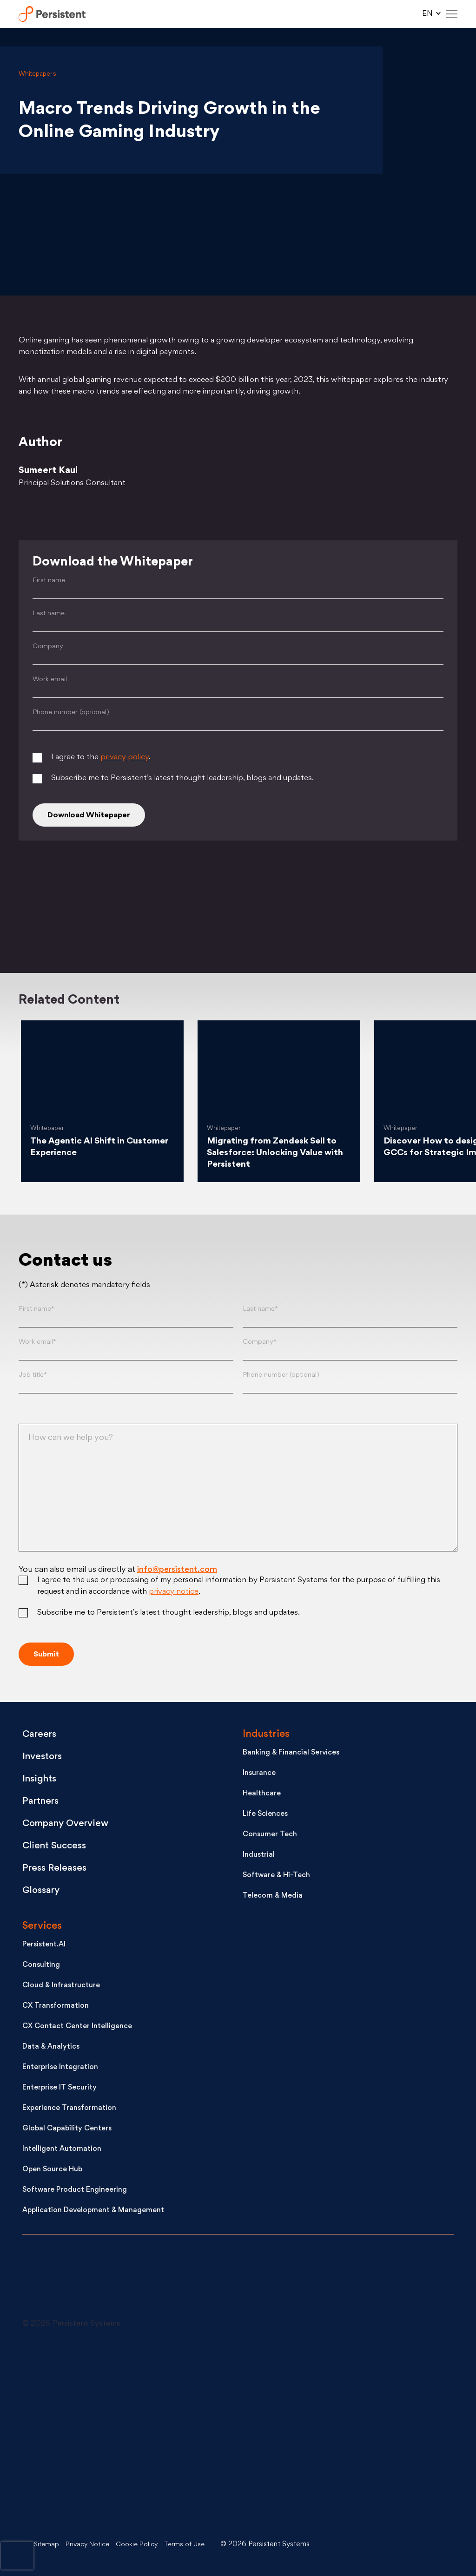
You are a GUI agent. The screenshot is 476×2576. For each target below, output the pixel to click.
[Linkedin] (237, 897)
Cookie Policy (143, 2544)
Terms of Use (195, 2544)
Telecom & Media (273, 1897)
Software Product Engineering (74, 2191)
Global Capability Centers (67, 2130)
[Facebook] (386, 897)
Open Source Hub (52, 2171)
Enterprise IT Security (59, 2089)
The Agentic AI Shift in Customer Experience (80, 1149)
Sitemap (47, 2544)
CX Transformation (55, 2007)
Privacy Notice (91, 2544)
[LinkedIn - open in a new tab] (92, 2364)
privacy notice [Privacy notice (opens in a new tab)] (173, 1594)
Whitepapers (37, 74)
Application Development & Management (93, 2211)
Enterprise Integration (60, 2068)
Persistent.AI (44, 1946)
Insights (41, 1780)
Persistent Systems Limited (54, 14)
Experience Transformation (69, 2109)
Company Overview (69, 1825)
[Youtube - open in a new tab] (92, 2433)
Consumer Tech (270, 1836)
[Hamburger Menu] (451, 14)
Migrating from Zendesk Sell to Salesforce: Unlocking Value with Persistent (275, 1155)
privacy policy (124, 759)
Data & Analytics (50, 2048)
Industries (266, 1736)
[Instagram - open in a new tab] (92, 2503)
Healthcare (262, 1795)
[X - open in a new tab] (240, 2364)
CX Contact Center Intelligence (77, 2027)
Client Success (56, 1847)
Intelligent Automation (61, 2150)
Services (42, 1927)
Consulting (41, 1966)
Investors (44, 1758)
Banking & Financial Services (291, 1754)
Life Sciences (265, 1815)
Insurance (259, 1774)
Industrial (259, 1856)
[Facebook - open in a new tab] (240, 2433)
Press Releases (56, 1869)
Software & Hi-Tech (276, 1876)
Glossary (42, 1892)
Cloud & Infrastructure (61, 1987)
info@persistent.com (177, 1573)
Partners (42, 1802)
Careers (41, 1736)
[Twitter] (88, 897)
